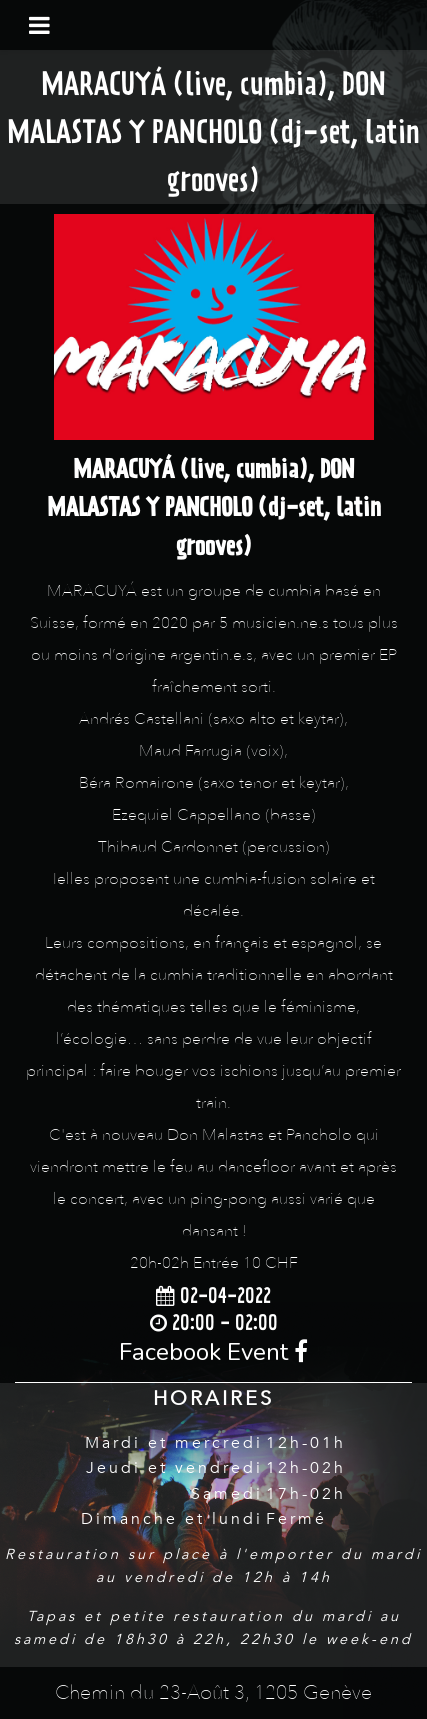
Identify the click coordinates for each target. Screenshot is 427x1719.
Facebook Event (213, 1352)
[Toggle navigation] (39, 25)
